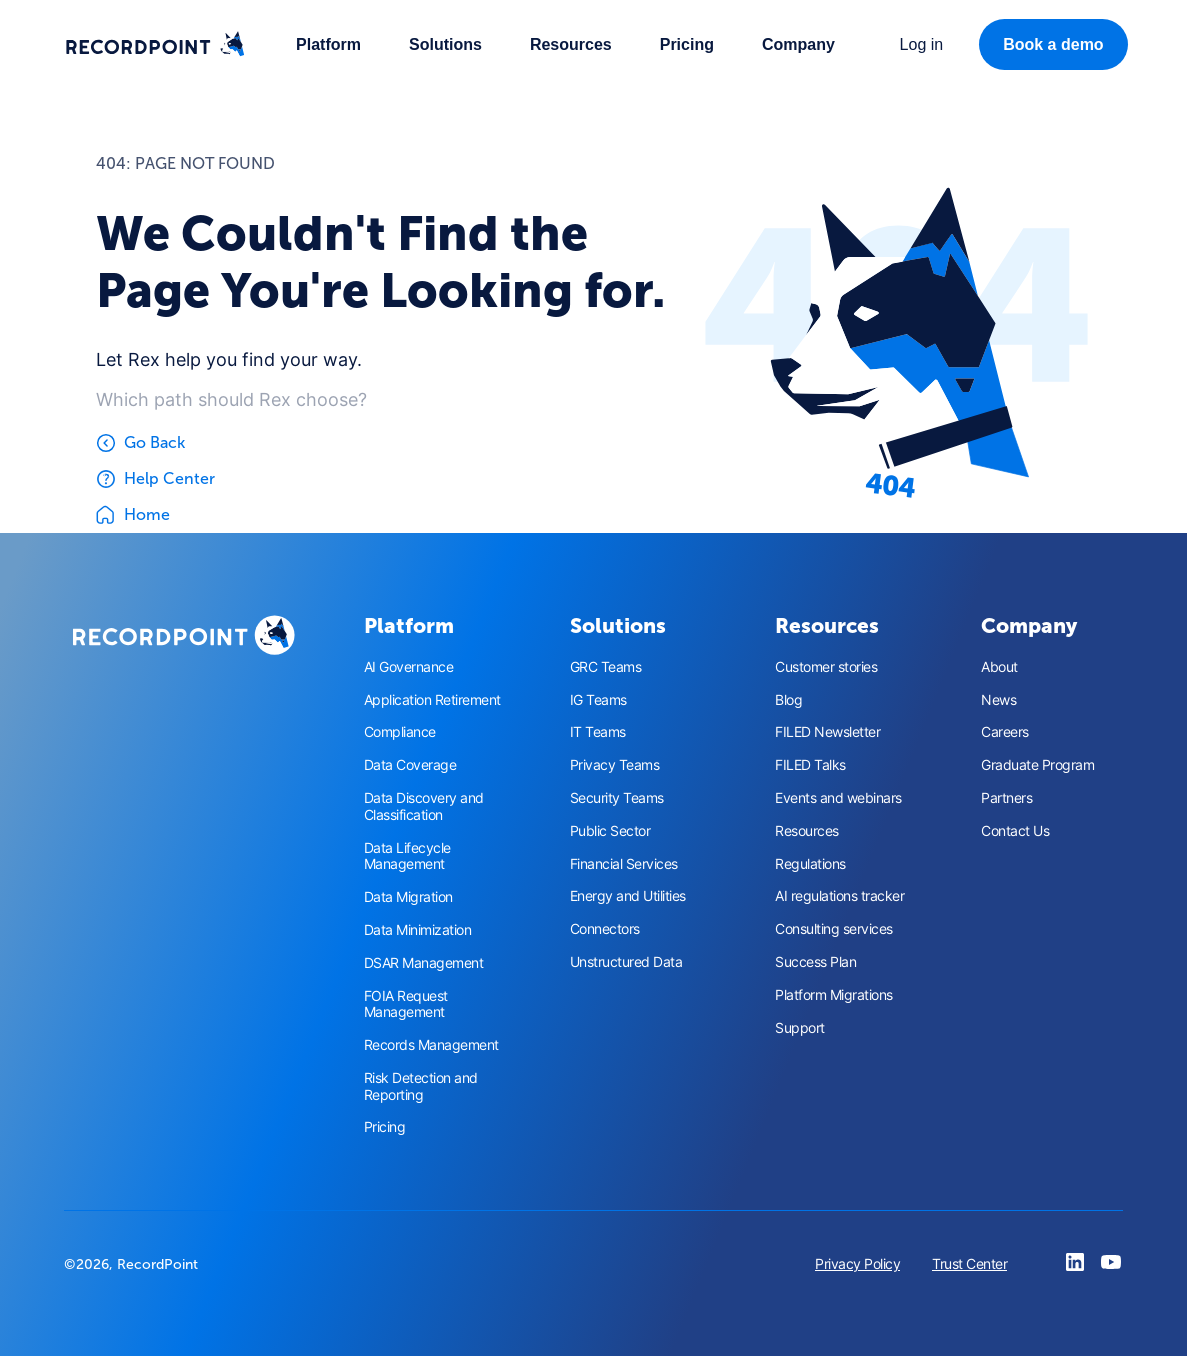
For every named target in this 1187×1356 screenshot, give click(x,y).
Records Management (431, 1045)
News (998, 700)
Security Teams (617, 798)
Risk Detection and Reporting (421, 1086)
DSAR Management (424, 963)
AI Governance (409, 667)
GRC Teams (606, 667)
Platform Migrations (834, 995)
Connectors (605, 929)
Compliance (400, 732)
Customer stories (826, 667)
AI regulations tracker (839, 896)
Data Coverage (410, 765)
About (999, 667)
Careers (1005, 732)
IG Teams (598, 700)
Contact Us (1015, 831)
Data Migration (408, 897)
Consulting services (834, 929)
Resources (807, 831)
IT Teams (598, 732)
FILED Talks (810, 765)
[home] (155, 45)
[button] (328, 44)
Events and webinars (838, 798)
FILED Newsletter (827, 732)
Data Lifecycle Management (407, 856)
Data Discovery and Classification (424, 806)
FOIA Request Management (406, 1004)
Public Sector (610, 831)
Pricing (687, 44)
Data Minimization (418, 930)
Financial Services (624, 864)
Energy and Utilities (628, 896)
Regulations (810, 864)
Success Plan (815, 962)
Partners (1006, 798)
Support (800, 1028)
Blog (788, 700)
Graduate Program (1037, 765)
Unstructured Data (626, 962)
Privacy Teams (615, 765)
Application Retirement (432, 700)
